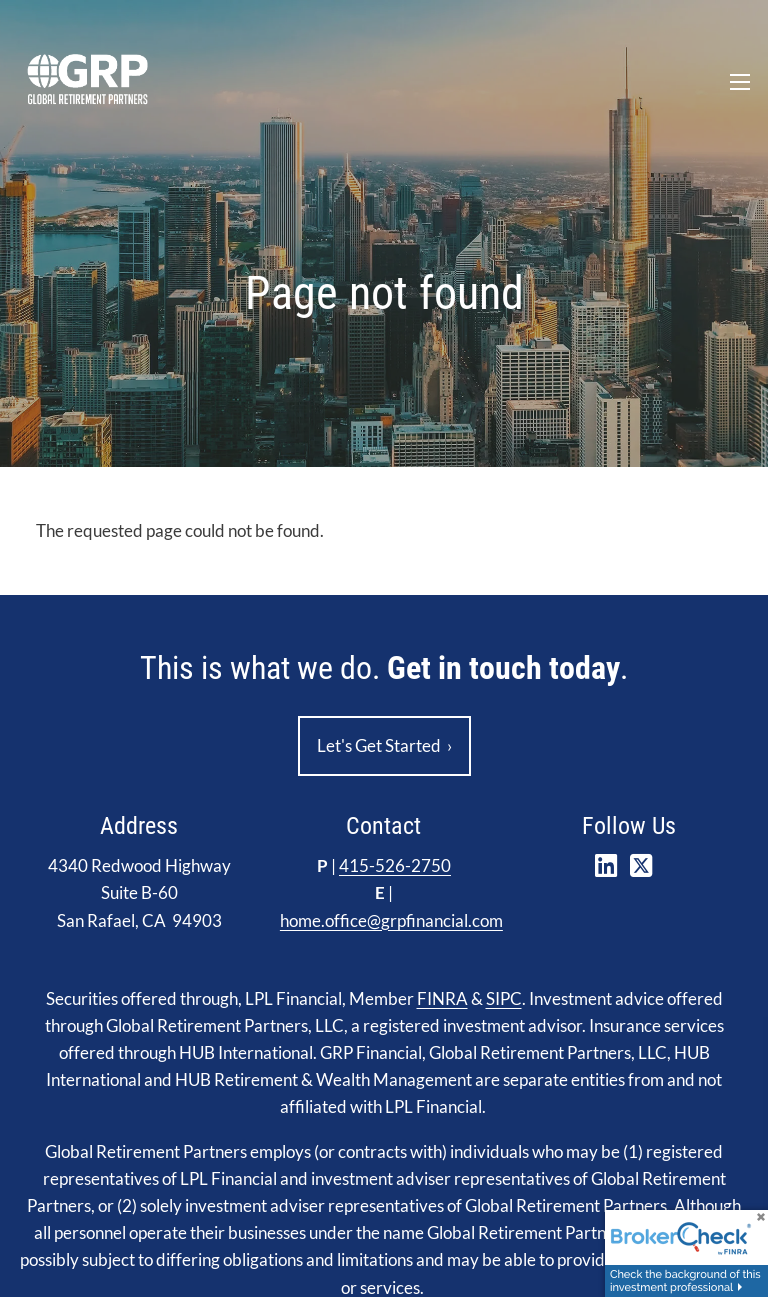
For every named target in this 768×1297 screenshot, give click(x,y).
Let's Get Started (384, 746)
